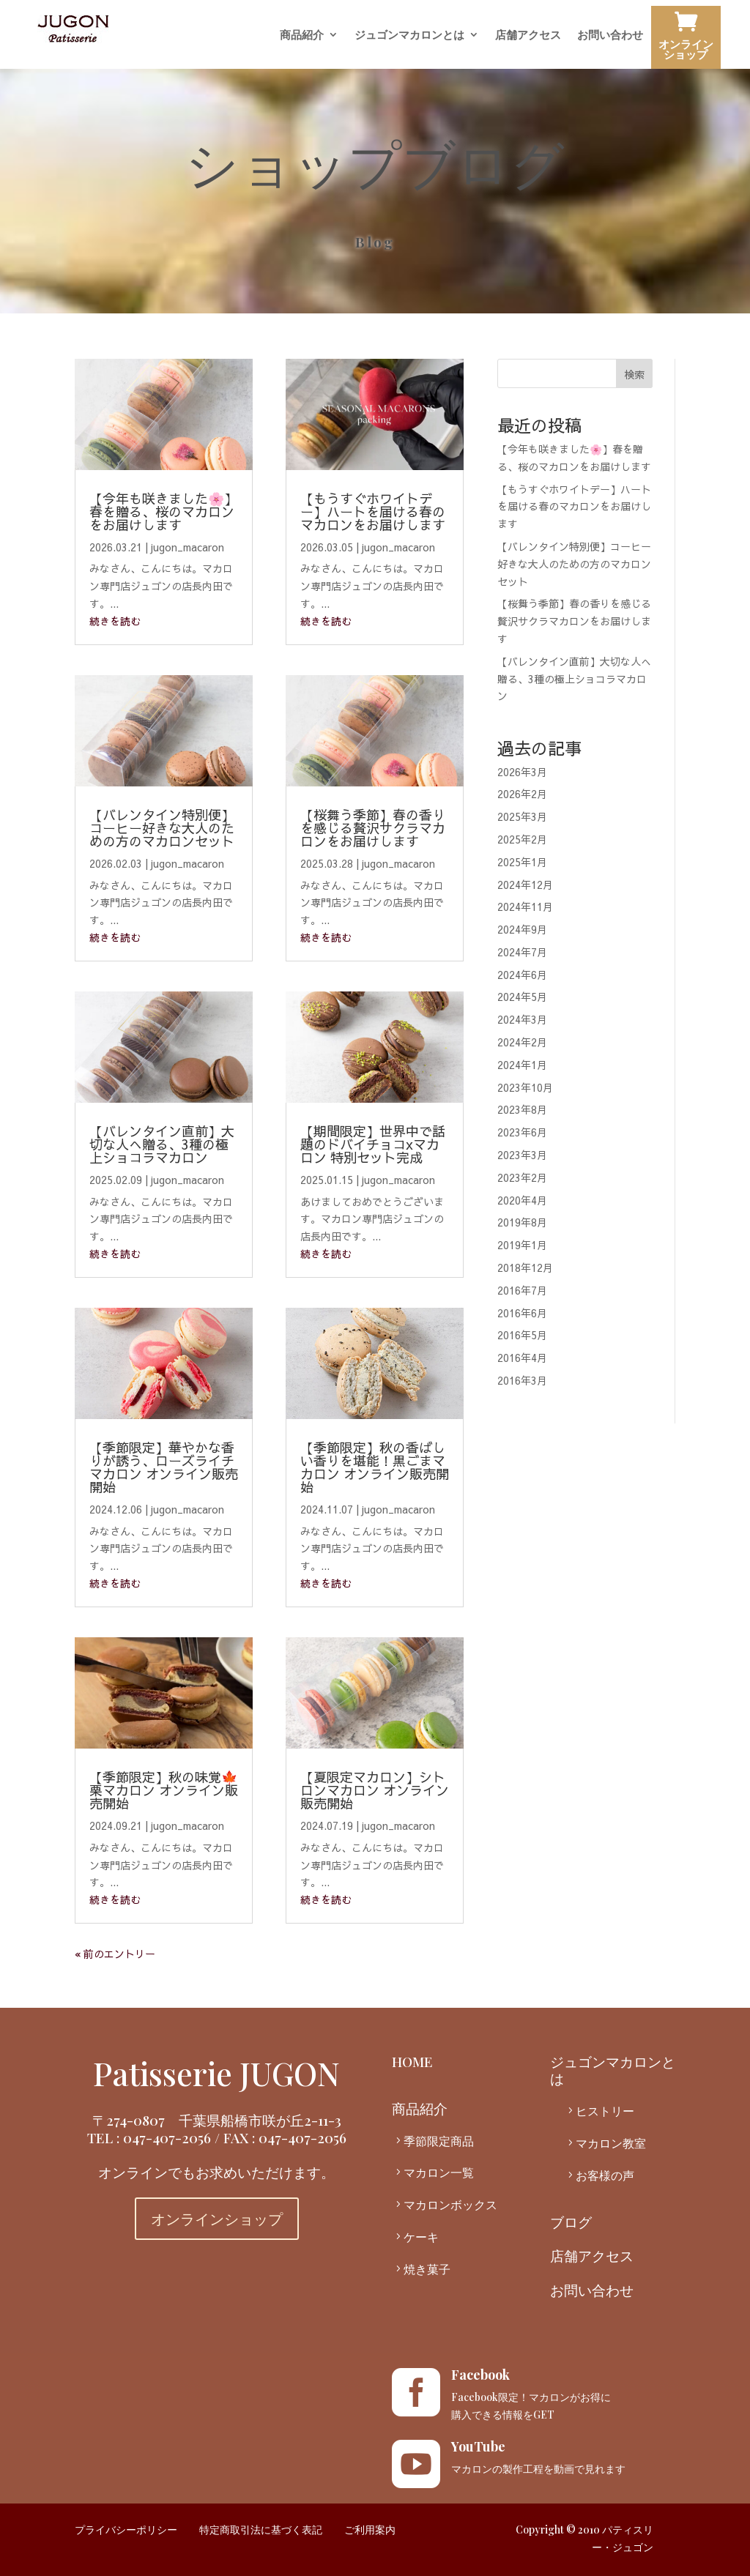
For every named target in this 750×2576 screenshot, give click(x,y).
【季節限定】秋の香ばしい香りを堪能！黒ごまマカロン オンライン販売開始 (374, 1467)
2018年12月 (525, 1267)
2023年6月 (522, 1132)
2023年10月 (525, 1087)
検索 (634, 374)
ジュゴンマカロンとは (409, 35)
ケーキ (421, 2236)
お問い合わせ (610, 35)
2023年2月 (522, 1177)
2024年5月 (522, 996)
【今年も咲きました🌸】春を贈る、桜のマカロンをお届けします (163, 511)
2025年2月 (522, 839)
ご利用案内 (370, 2529)
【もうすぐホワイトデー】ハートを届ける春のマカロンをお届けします (372, 511)
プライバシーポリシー (126, 2529)
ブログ (571, 2221)
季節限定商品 (439, 2140)
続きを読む (115, 621)
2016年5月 (522, 1335)
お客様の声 (605, 2175)
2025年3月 (522, 816)
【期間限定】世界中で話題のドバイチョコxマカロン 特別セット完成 (372, 1144)
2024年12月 (525, 884)
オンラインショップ (685, 39)
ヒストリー (605, 2110)
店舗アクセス (528, 35)
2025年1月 (522, 862)
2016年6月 (522, 1313)
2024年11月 (525, 906)
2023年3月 (522, 1154)
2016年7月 (522, 1290)
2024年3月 (522, 1019)
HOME (412, 2061)
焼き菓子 (427, 2269)
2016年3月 (522, 1380)
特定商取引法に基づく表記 (260, 2529)
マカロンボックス (450, 2204)
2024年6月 (522, 974)
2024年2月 (522, 1042)
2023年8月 (522, 1109)
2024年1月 (522, 1064)
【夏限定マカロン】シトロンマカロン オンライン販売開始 (374, 1790)
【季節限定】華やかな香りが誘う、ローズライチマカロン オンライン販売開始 (163, 1467)
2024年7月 (522, 952)
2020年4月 (522, 1200)
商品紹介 (302, 35)
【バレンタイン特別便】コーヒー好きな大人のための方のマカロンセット (161, 827)
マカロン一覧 (439, 2172)
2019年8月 (522, 1222)
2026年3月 (522, 771)
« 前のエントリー (115, 1953)
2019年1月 (522, 1244)
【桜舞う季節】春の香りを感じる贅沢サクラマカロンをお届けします (372, 827)
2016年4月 (522, 1357)
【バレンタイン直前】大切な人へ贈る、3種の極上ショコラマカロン (161, 1144)
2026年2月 (522, 793)
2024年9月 (522, 929)
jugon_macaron (187, 547)
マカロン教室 (611, 2143)
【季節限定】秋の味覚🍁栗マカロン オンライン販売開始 (163, 1790)
